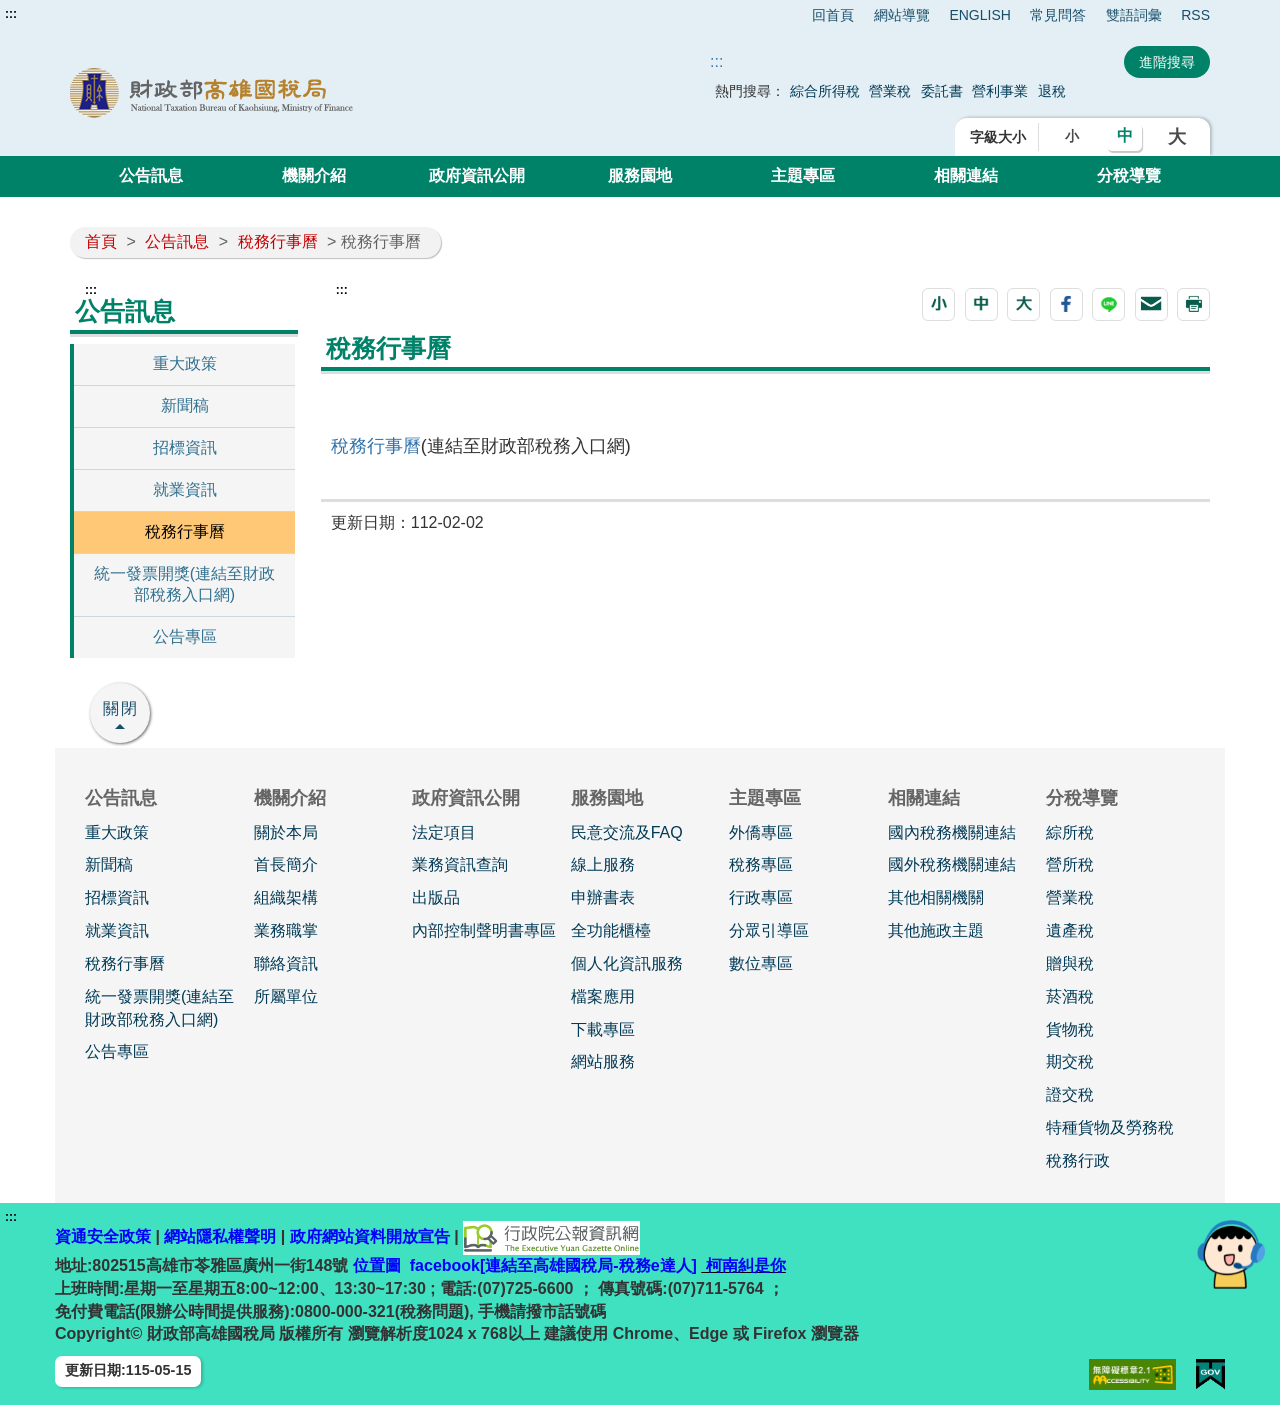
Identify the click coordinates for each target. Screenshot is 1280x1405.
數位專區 (761, 963)
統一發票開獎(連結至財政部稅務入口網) (184, 584)
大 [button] (1177, 137)
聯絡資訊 (286, 963)
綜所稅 (1070, 832)
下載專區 (603, 1029)
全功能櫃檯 (611, 930)
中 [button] (1125, 135)
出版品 (436, 897)
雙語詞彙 (1134, 15)
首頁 (101, 241)
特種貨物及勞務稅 (1110, 1127)
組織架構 (286, 897)
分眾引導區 (769, 930)
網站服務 (603, 1061)
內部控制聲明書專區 (484, 930)
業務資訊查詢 (460, 864)
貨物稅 (1070, 1029)
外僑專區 (761, 832)
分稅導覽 (1129, 175)
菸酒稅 (1070, 996)
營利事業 (1000, 91)
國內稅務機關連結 (952, 832)
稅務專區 (761, 864)
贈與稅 (1070, 963)
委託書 (942, 91)
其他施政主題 (936, 930)
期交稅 (1070, 1061)
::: (11, 14)
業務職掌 (286, 930)
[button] (938, 304)
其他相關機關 (936, 897)
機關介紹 (314, 175)
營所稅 (1070, 864)
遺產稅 (1070, 930)
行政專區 (761, 897)
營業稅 (890, 91)
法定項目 (444, 832)
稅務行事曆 (278, 241)
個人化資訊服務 (627, 963)
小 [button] (1072, 136)
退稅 (1052, 91)
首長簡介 (286, 864)
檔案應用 (603, 996)
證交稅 (1070, 1094)
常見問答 (1058, 15)
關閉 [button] (121, 708)
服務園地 (640, 175)
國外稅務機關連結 (952, 864)
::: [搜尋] (716, 61)
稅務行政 (1078, 1160)
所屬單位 (286, 996)
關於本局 (286, 832)
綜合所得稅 (825, 91)
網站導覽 (902, 15)
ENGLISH (979, 15)
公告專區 (185, 636)
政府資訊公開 (477, 175)
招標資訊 (185, 447)
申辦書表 (603, 897)
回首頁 (833, 15)
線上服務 (603, 864)
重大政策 (185, 363)
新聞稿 (185, 405)
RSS (1195, 15)
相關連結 (966, 175)
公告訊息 (151, 175)
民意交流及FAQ (627, 832)
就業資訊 (185, 489)
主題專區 (803, 175)
